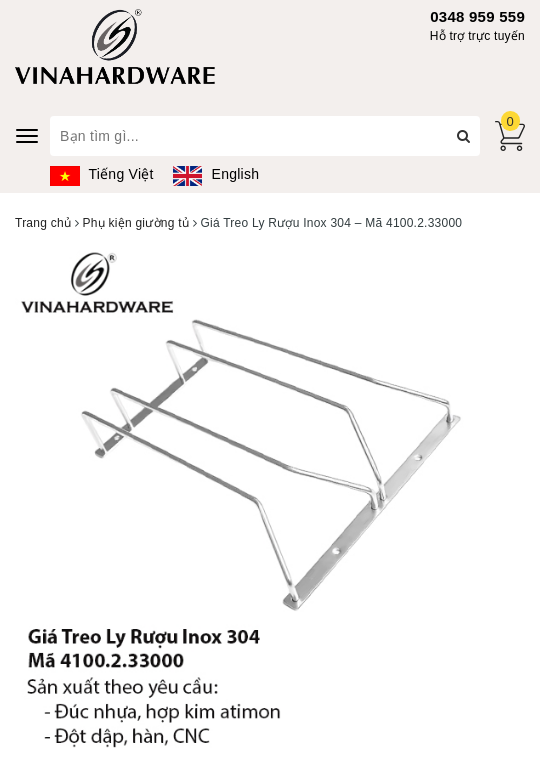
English (216, 174)
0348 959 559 (477, 16)
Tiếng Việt (102, 174)
